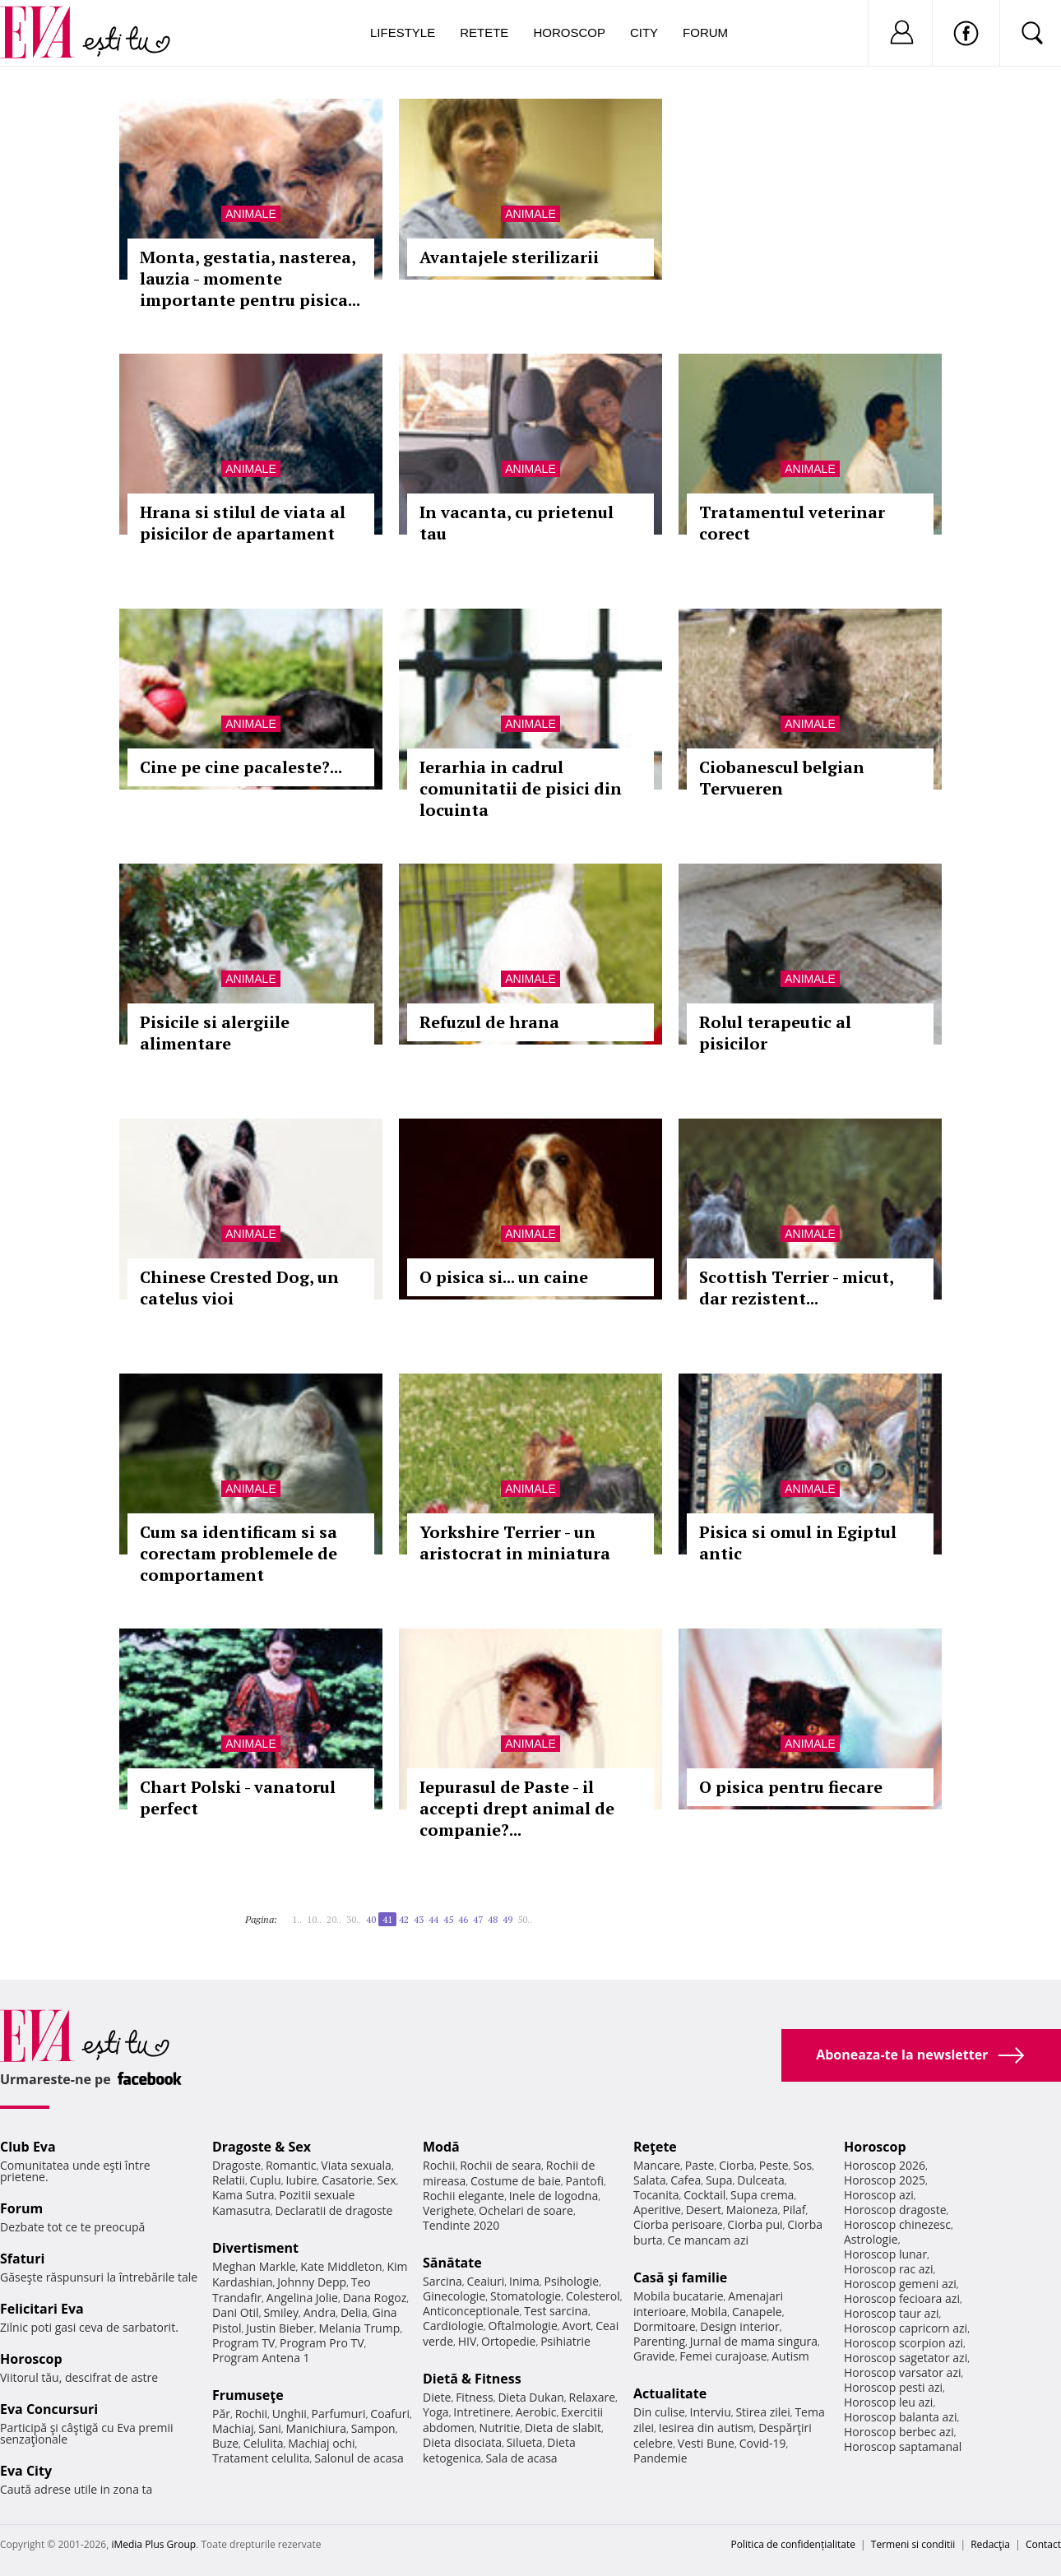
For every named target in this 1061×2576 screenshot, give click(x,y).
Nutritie (499, 2427)
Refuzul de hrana (489, 1022)
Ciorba (736, 2165)
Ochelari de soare (526, 2210)
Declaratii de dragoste (334, 2210)
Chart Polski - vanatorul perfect (238, 1797)
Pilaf (793, 2209)
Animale (250, 213)
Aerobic (536, 2412)
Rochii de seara (500, 2165)
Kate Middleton (341, 2266)
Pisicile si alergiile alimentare (215, 1032)
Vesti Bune (706, 2443)
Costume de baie (515, 2181)
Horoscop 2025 (884, 2180)
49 (507, 1919)
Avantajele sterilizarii (509, 257)
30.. (353, 1919)
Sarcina (442, 2281)
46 (463, 1919)
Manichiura (316, 2428)
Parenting (659, 2341)
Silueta (525, 2442)
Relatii (228, 2180)
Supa (719, 2180)
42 (404, 1919)
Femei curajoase (723, 2356)
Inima (524, 2281)
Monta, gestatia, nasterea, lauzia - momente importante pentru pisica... (250, 278)
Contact (1043, 2544)
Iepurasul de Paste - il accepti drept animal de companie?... (516, 1808)
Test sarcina (556, 2311)
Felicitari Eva (42, 2309)
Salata (649, 2180)
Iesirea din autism (706, 2427)
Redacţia (990, 2544)
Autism (790, 2356)
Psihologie (572, 2281)
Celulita (263, 2443)
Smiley (281, 2312)
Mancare (656, 2165)
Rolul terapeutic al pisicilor (775, 1032)
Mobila (709, 2311)
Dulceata (760, 2180)
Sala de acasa (521, 2458)
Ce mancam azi (707, 2240)
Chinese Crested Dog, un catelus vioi (239, 1287)
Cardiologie (453, 2325)
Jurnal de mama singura (754, 2341)
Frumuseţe (248, 2395)
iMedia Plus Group (153, 2544)
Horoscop (569, 32)
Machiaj (233, 2428)
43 (419, 1919)
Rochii (251, 2413)
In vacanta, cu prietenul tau (516, 522)
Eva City (26, 2471)
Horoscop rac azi (889, 2269)
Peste (774, 2165)
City (644, 32)
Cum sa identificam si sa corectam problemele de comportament (238, 1553)
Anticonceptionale (471, 2311)
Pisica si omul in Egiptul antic (798, 1542)
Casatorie (347, 2180)
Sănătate (452, 2263)
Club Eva (28, 2147)
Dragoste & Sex (261, 2147)
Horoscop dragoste (895, 2209)
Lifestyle (402, 32)
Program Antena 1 (261, 2357)
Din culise (659, 2412)
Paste (700, 2165)
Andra (319, 2312)
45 (448, 1919)
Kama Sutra (243, 2195)
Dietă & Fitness (472, 2379)
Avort (576, 2325)
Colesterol (593, 2296)
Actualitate (670, 2393)
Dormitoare (664, 2326)
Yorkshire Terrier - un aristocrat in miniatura (514, 1542)
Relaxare (592, 2397)
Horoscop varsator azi (902, 2372)
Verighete (448, 2210)
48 (493, 1919)
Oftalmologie (523, 2325)
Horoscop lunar (885, 2254)
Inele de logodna (553, 2195)
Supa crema (762, 2195)
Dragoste (236, 2165)
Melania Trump (359, 2328)
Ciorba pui (754, 2224)
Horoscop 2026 (884, 2165)
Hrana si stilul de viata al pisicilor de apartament (242, 522)
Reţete (655, 2147)
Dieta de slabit (563, 2427)
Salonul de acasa (359, 2458)
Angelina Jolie (302, 2297)
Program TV (243, 2343)
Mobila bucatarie (678, 2296)
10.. (314, 1919)
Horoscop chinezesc (897, 2224)
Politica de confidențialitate (793, 2544)
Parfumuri (339, 2413)
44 (433, 1919)
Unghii (289, 2413)
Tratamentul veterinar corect (792, 522)
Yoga (436, 2412)
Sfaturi (22, 2258)
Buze (225, 2443)
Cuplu (265, 2180)
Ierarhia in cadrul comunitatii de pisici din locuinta (520, 788)
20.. (334, 1919)
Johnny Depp (311, 2282)
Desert (703, 2209)
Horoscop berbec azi (899, 2431)
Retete (484, 32)
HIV (467, 2341)
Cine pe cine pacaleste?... (241, 767)
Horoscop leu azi (888, 2402)
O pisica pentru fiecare (791, 1787)
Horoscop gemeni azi (900, 2283)
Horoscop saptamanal (902, 2446)
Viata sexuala (356, 2165)
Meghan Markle (254, 2266)
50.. (524, 1919)
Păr (221, 2413)
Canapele (757, 2311)
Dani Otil (235, 2312)
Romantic (291, 2165)
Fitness (474, 2397)
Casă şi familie (680, 2277)
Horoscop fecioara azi (902, 2298)
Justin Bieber (279, 2328)
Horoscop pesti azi (893, 2387)
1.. (297, 1919)
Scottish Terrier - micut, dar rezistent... (796, 1287)
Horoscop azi (879, 2195)
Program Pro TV (322, 2343)
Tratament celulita (261, 2458)
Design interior (739, 2326)
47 (478, 1919)
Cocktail (704, 2195)
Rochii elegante (463, 2195)
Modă (441, 2147)
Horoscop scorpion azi (903, 2343)
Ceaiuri (486, 2281)
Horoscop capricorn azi (905, 2328)
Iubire (301, 2180)
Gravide (654, 2356)
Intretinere (482, 2412)
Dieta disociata (462, 2442)
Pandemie (660, 2458)
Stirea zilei (762, 2412)
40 (371, 1919)
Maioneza (752, 2209)
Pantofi (585, 2181)
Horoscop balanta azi (900, 2417)
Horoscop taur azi (891, 2313)
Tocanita (656, 2195)
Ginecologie (454, 2296)
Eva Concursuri (49, 2409)
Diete (437, 2397)
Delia (354, 2312)
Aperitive (657, 2209)
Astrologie (871, 2239)
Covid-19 (762, 2443)
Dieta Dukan (530, 2397)
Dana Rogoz (375, 2297)
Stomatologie (525, 2296)
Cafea (685, 2180)
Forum (705, 32)
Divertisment (255, 2248)
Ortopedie (508, 2341)
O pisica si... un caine (503, 1277)
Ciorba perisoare (678, 2224)
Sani (269, 2428)
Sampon (373, 2428)
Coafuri (390, 2413)
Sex (387, 2180)
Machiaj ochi (321, 2443)
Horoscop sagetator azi (905, 2357)
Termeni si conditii (913, 2544)
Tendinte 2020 (461, 2225)
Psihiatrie (565, 2341)
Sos (802, 2165)
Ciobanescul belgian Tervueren (781, 777)
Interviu (710, 2412)
